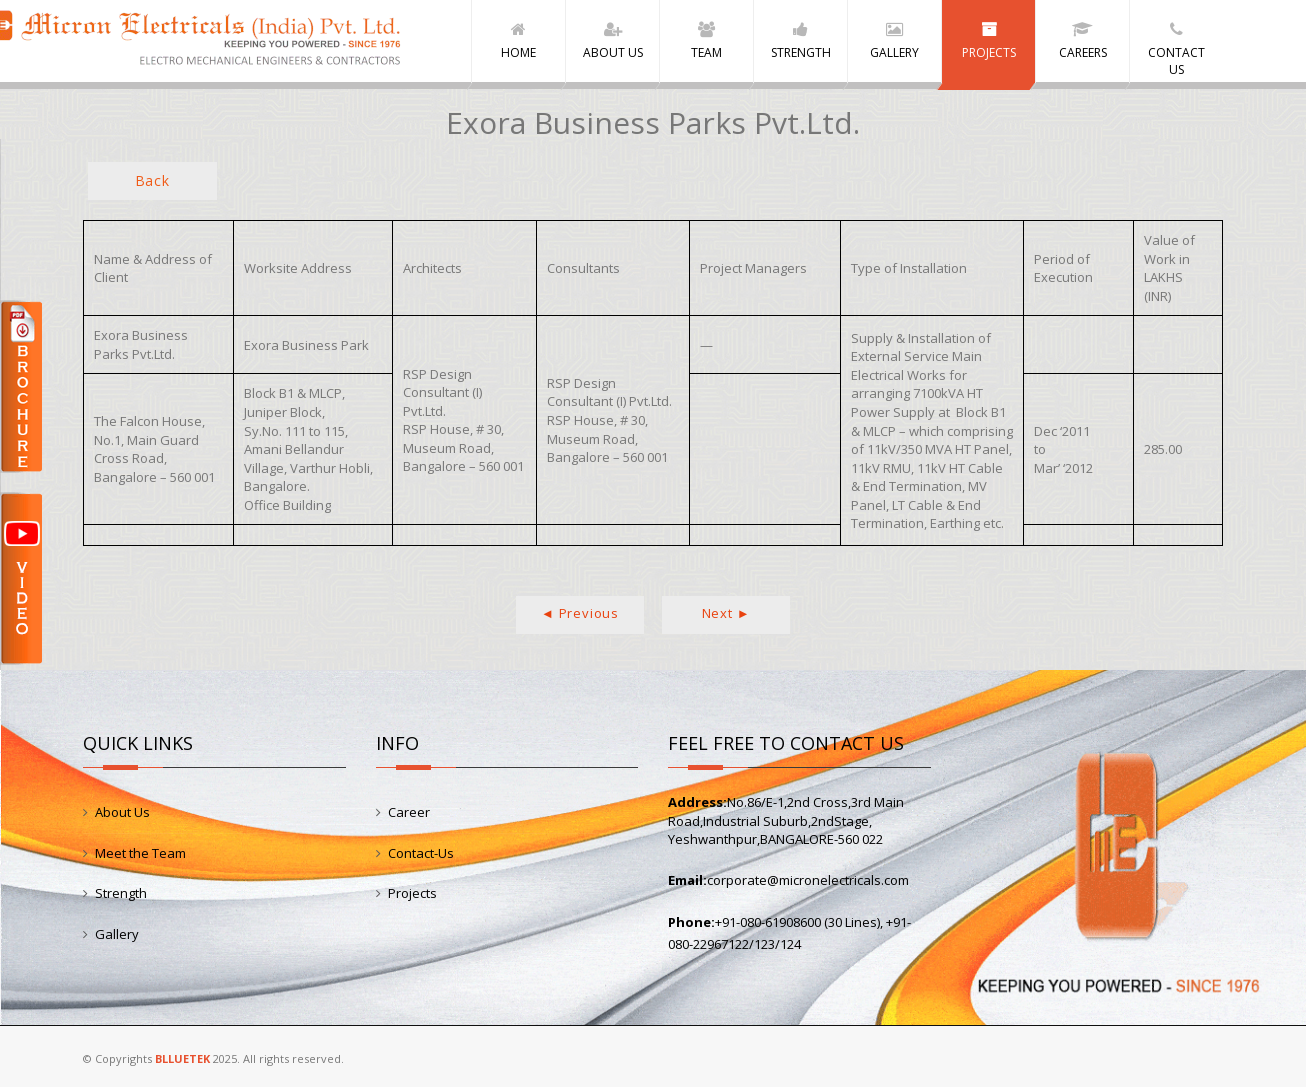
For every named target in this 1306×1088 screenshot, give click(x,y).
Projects (412, 894)
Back (152, 181)
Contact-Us (421, 854)
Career (409, 813)
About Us (122, 813)
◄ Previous (580, 614)
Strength (121, 894)
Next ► (726, 614)
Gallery (117, 935)
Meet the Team (140, 854)
